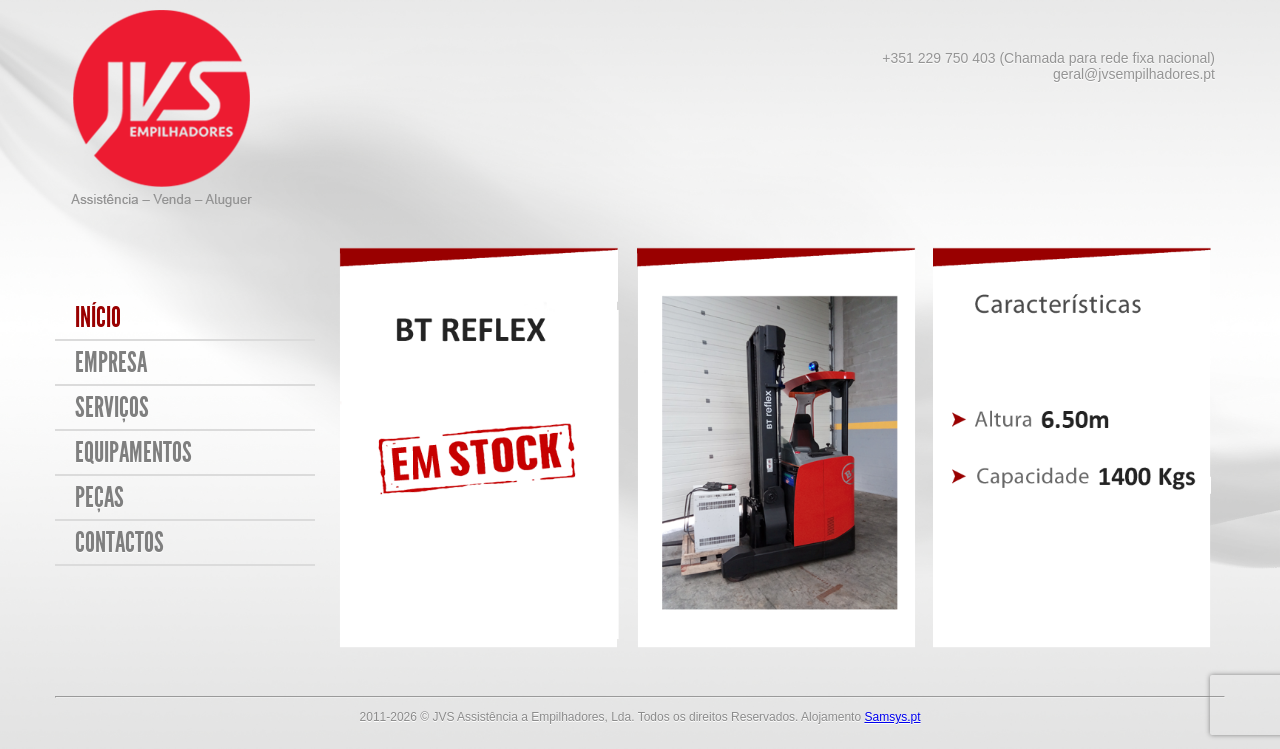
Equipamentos (133, 452)
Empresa (111, 362)
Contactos (119, 542)
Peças (99, 497)
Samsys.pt (892, 717)
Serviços (112, 407)
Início (98, 317)
